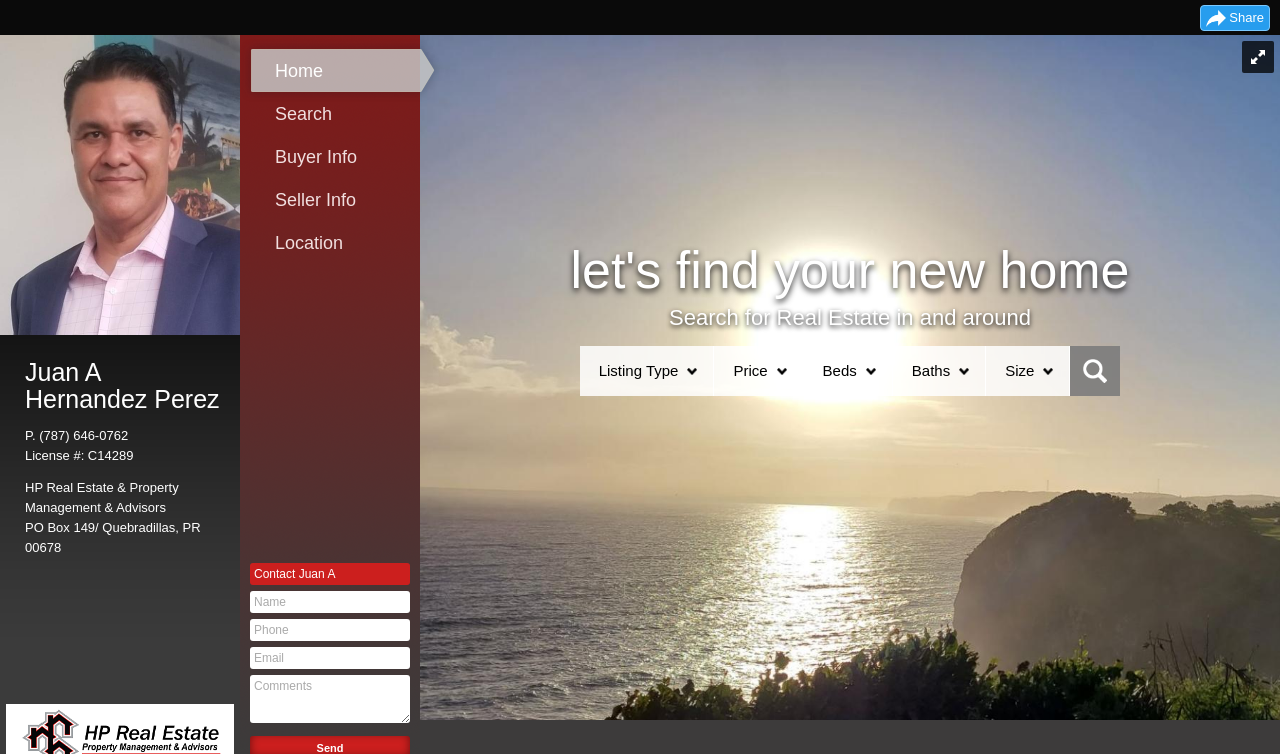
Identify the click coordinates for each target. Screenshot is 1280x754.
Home (299, 71)
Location (309, 243)
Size (1019, 370)
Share (1246, 17)
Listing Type (639, 370)
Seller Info (315, 200)
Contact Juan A (294, 574)
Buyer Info (316, 157)
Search (303, 114)
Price (750, 370)
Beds (840, 370)
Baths (931, 370)
